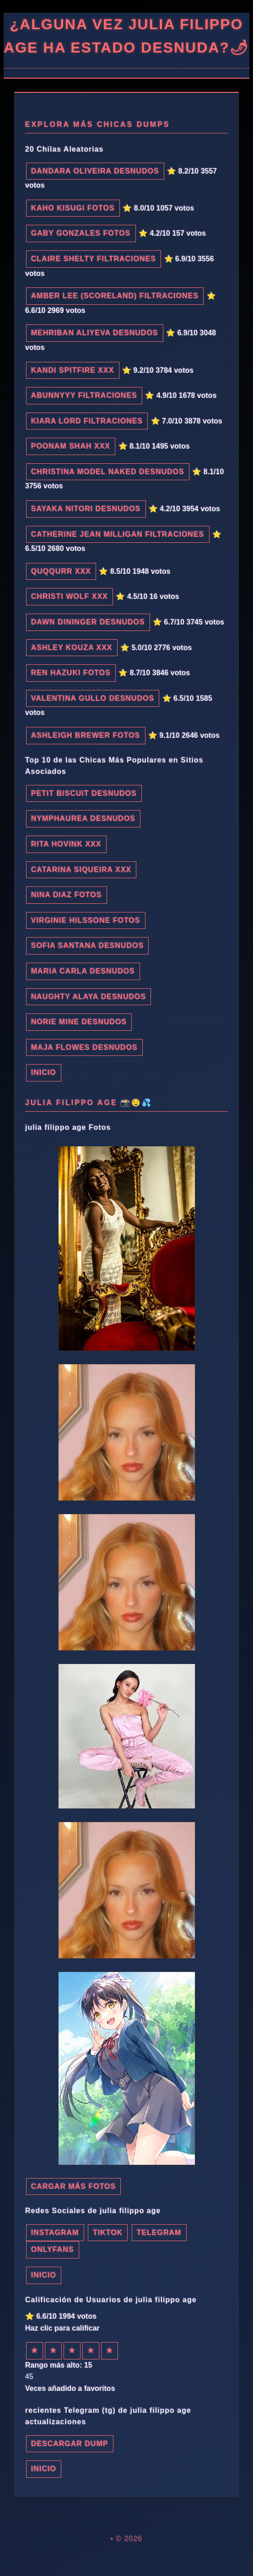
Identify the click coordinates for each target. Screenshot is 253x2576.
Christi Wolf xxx (69, 596)
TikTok (108, 2233)
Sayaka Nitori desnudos (86, 509)
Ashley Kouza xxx (72, 648)
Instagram (55, 2233)
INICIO (43, 1072)
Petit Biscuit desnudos (84, 793)
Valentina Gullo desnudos (92, 698)
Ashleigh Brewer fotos (85, 735)
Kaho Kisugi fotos (73, 208)
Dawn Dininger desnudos (88, 622)
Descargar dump (69, 2444)
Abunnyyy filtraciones (84, 395)
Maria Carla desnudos (83, 971)
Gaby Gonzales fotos (81, 233)
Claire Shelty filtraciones (93, 259)
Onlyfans (52, 2249)
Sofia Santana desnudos (87, 945)
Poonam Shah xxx (70, 446)
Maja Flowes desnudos (84, 1047)
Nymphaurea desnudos (83, 818)
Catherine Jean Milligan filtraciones (118, 534)
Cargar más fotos (73, 2186)
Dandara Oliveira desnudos (95, 171)
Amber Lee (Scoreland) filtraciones (115, 296)
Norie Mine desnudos (79, 1022)
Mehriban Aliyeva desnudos (94, 333)
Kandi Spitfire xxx (72, 370)
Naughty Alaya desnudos (88, 997)
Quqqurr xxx (61, 571)
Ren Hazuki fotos (71, 673)
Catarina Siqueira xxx (81, 870)
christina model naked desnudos (107, 472)
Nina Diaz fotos (66, 895)
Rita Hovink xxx (66, 844)
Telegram (159, 2233)
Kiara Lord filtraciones (87, 421)
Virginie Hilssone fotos (85, 920)
